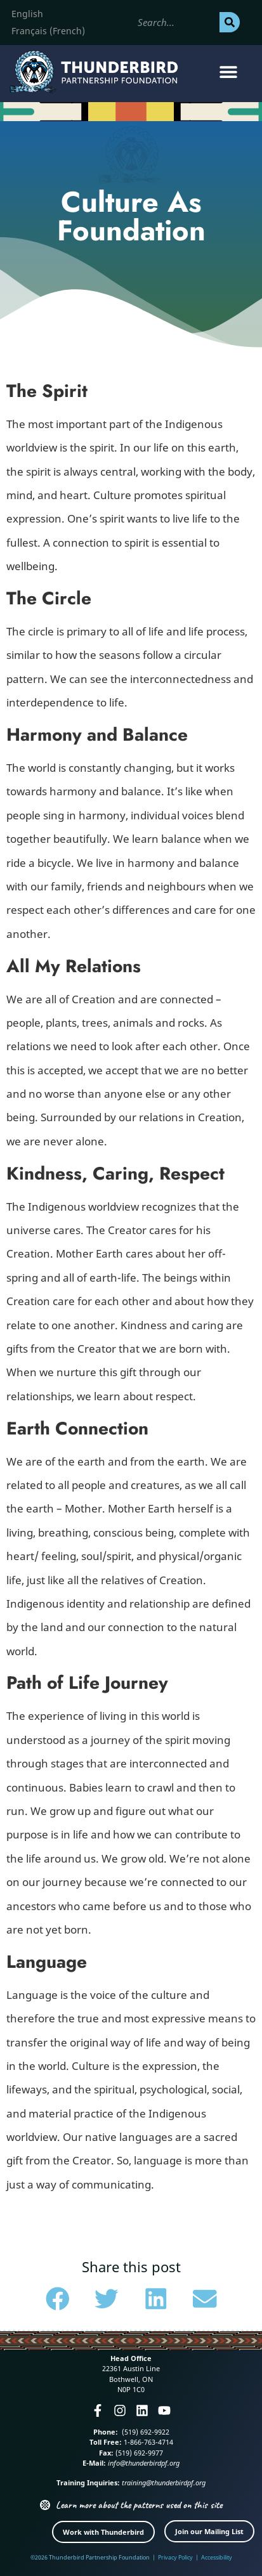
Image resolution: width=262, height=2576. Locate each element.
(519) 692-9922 (144, 2431)
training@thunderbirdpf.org (164, 2482)
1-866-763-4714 (147, 2442)
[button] (228, 72)
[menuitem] (27, 14)
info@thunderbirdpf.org (144, 2463)
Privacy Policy (175, 2557)
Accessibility (216, 2557)
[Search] (229, 22)
